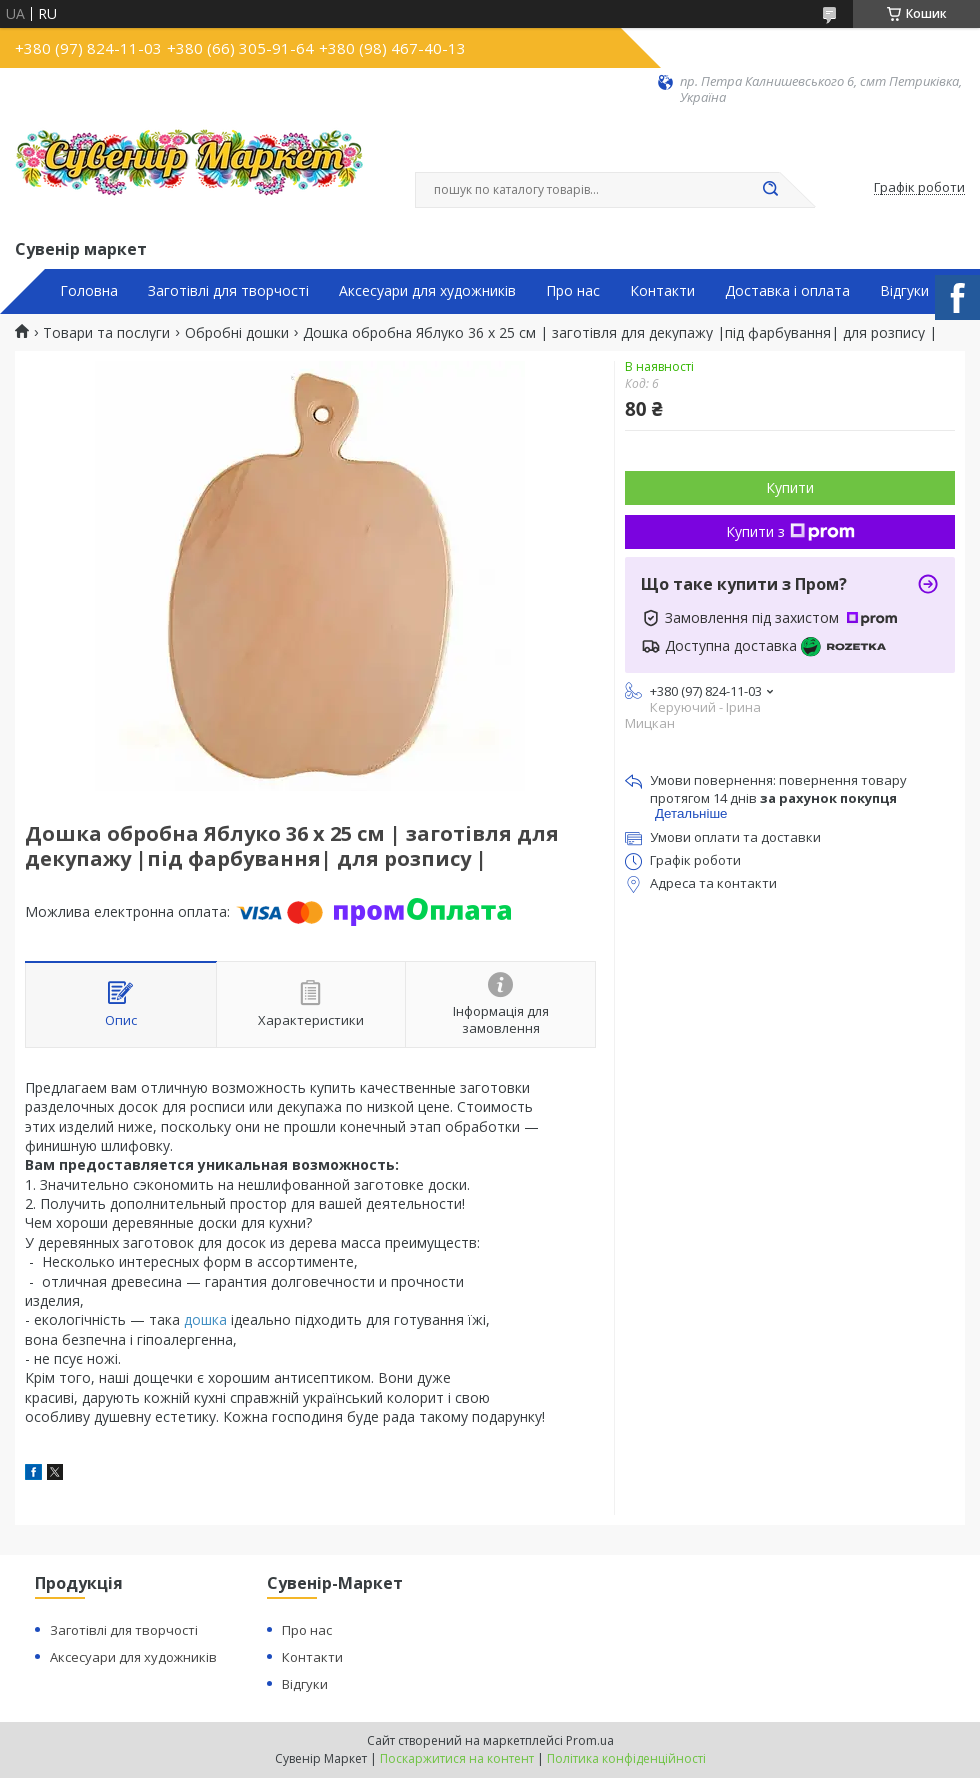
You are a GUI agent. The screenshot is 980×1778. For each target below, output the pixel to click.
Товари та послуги (106, 333)
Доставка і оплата (787, 291)
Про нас (573, 291)
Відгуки (904, 291)
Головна (89, 291)
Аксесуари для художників (427, 291)
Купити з (790, 531)
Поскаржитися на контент (457, 1758)
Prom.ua (590, 1740)
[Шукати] (770, 190)
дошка (205, 1319)
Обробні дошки (237, 333)
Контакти (662, 291)
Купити (790, 487)
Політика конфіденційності (626, 1758)
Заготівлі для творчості (228, 291)
